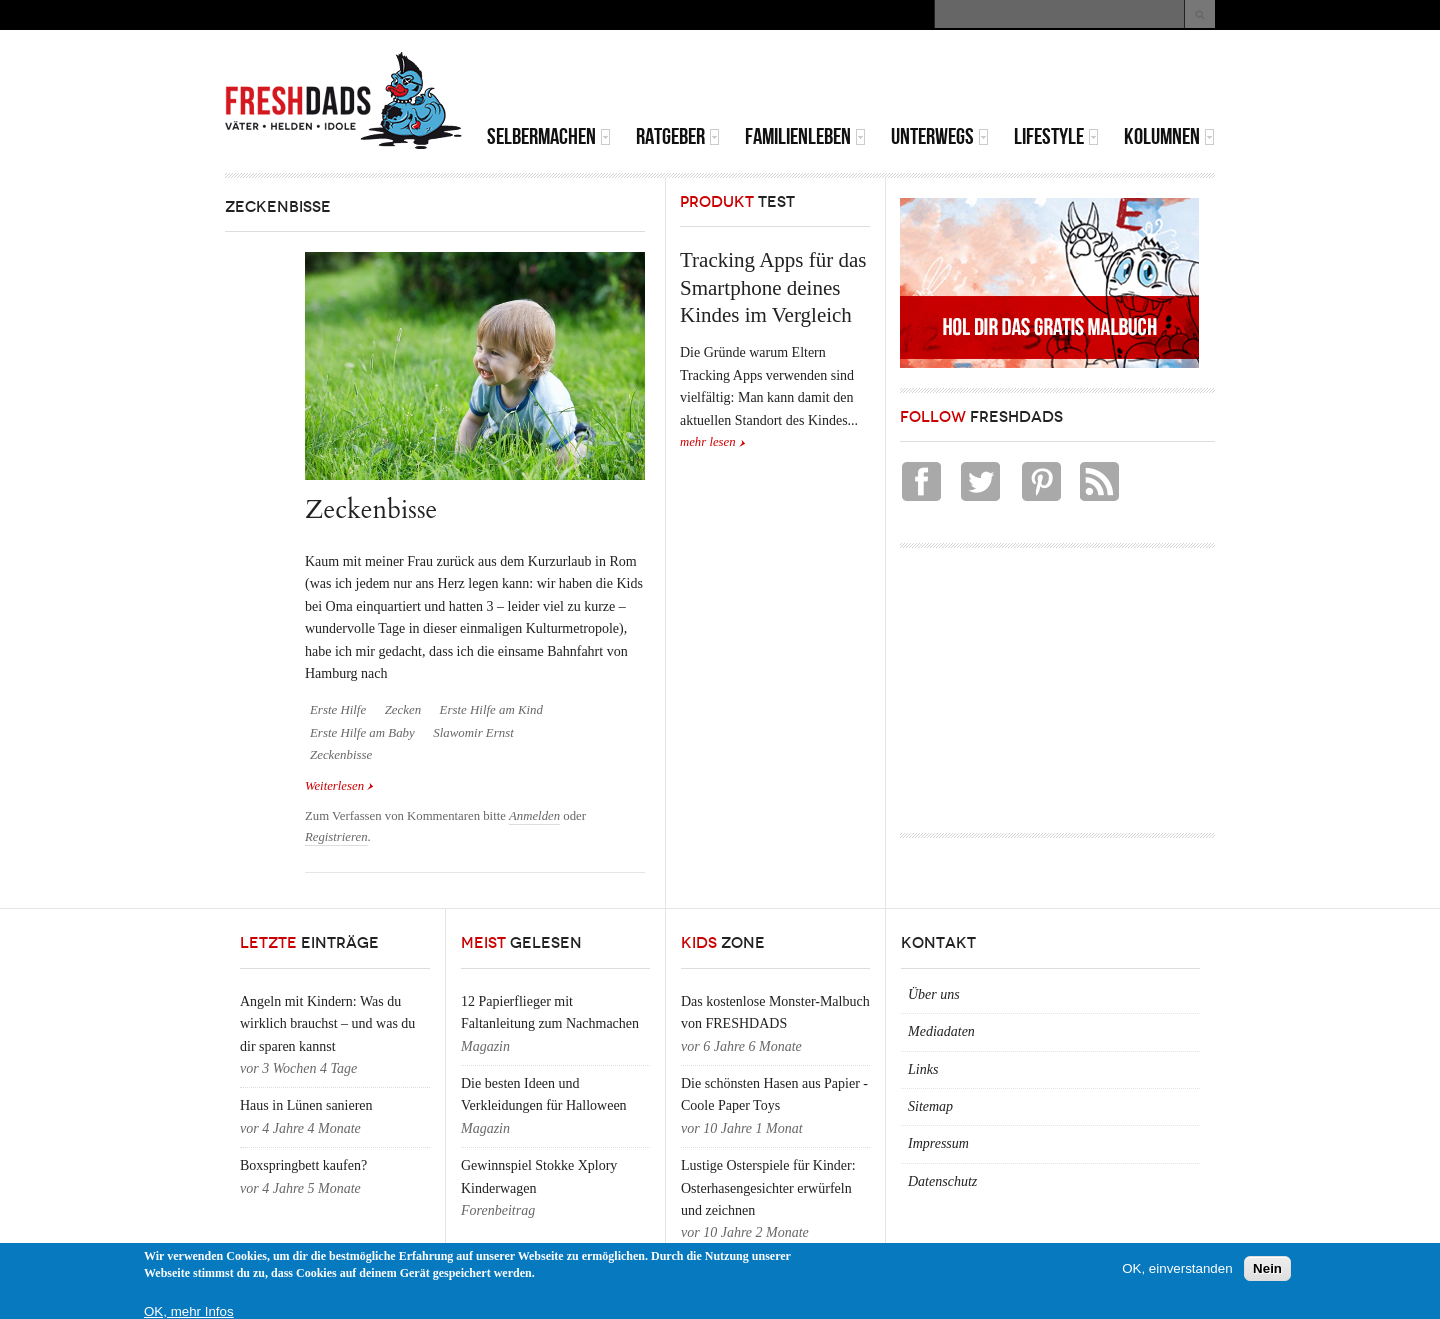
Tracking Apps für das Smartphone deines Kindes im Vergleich (773, 287)
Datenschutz (942, 1181)
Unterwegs (940, 136)
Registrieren (336, 837)
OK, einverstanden (1177, 1268)
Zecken (403, 710)
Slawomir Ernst (473, 733)
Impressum (938, 1143)
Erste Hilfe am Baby (362, 733)
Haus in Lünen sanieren (306, 1105)
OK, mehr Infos (189, 1311)
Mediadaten (941, 1031)
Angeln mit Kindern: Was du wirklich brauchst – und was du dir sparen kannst (327, 1024)
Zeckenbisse (371, 509)
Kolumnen (1169, 136)
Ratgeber (678, 136)
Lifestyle (1056, 136)
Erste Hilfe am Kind (491, 710)
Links (923, 1069)
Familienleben (805, 136)
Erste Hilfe (338, 710)
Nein (1267, 1268)
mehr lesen (708, 442)
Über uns (934, 994)
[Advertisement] (981, 80)
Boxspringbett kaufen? (303, 1165)
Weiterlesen (339, 784)
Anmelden (534, 816)
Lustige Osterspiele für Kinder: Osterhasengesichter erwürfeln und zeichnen (768, 1188)
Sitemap (930, 1106)
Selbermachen (549, 136)
